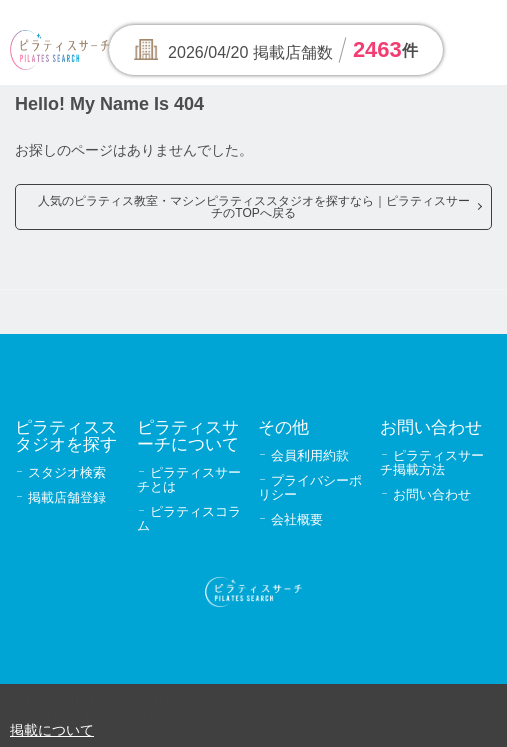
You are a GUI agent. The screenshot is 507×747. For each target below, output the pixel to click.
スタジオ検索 (67, 472)
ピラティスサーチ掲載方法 (432, 462)
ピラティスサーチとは (189, 479)
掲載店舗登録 (67, 497)
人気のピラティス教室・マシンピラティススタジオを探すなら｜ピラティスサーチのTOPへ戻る (254, 207)
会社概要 (297, 519)
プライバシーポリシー (310, 487)
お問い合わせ (432, 494)
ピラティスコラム (189, 518)
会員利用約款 (310, 455)
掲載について (52, 730)
